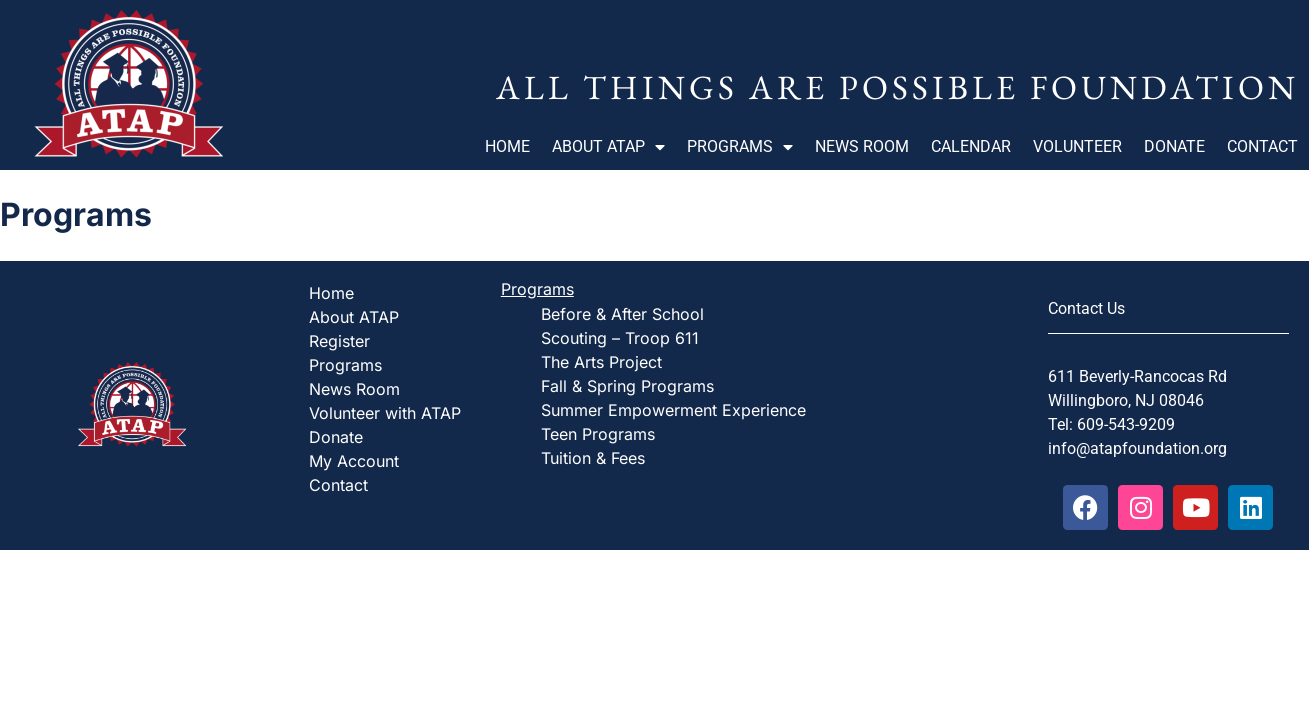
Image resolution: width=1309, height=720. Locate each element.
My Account (354, 461)
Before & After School (622, 314)
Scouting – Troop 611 (620, 338)
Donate (1174, 146)
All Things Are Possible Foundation (897, 87)
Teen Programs (598, 434)
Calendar (971, 146)
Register (339, 341)
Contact (1262, 146)
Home (507, 146)
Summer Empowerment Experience (673, 410)
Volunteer (1077, 146)
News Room (862, 146)
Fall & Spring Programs (627, 386)
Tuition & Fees (593, 458)
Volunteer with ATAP (385, 413)
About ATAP (608, 147)
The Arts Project (601, 362)
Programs (740, 147)
